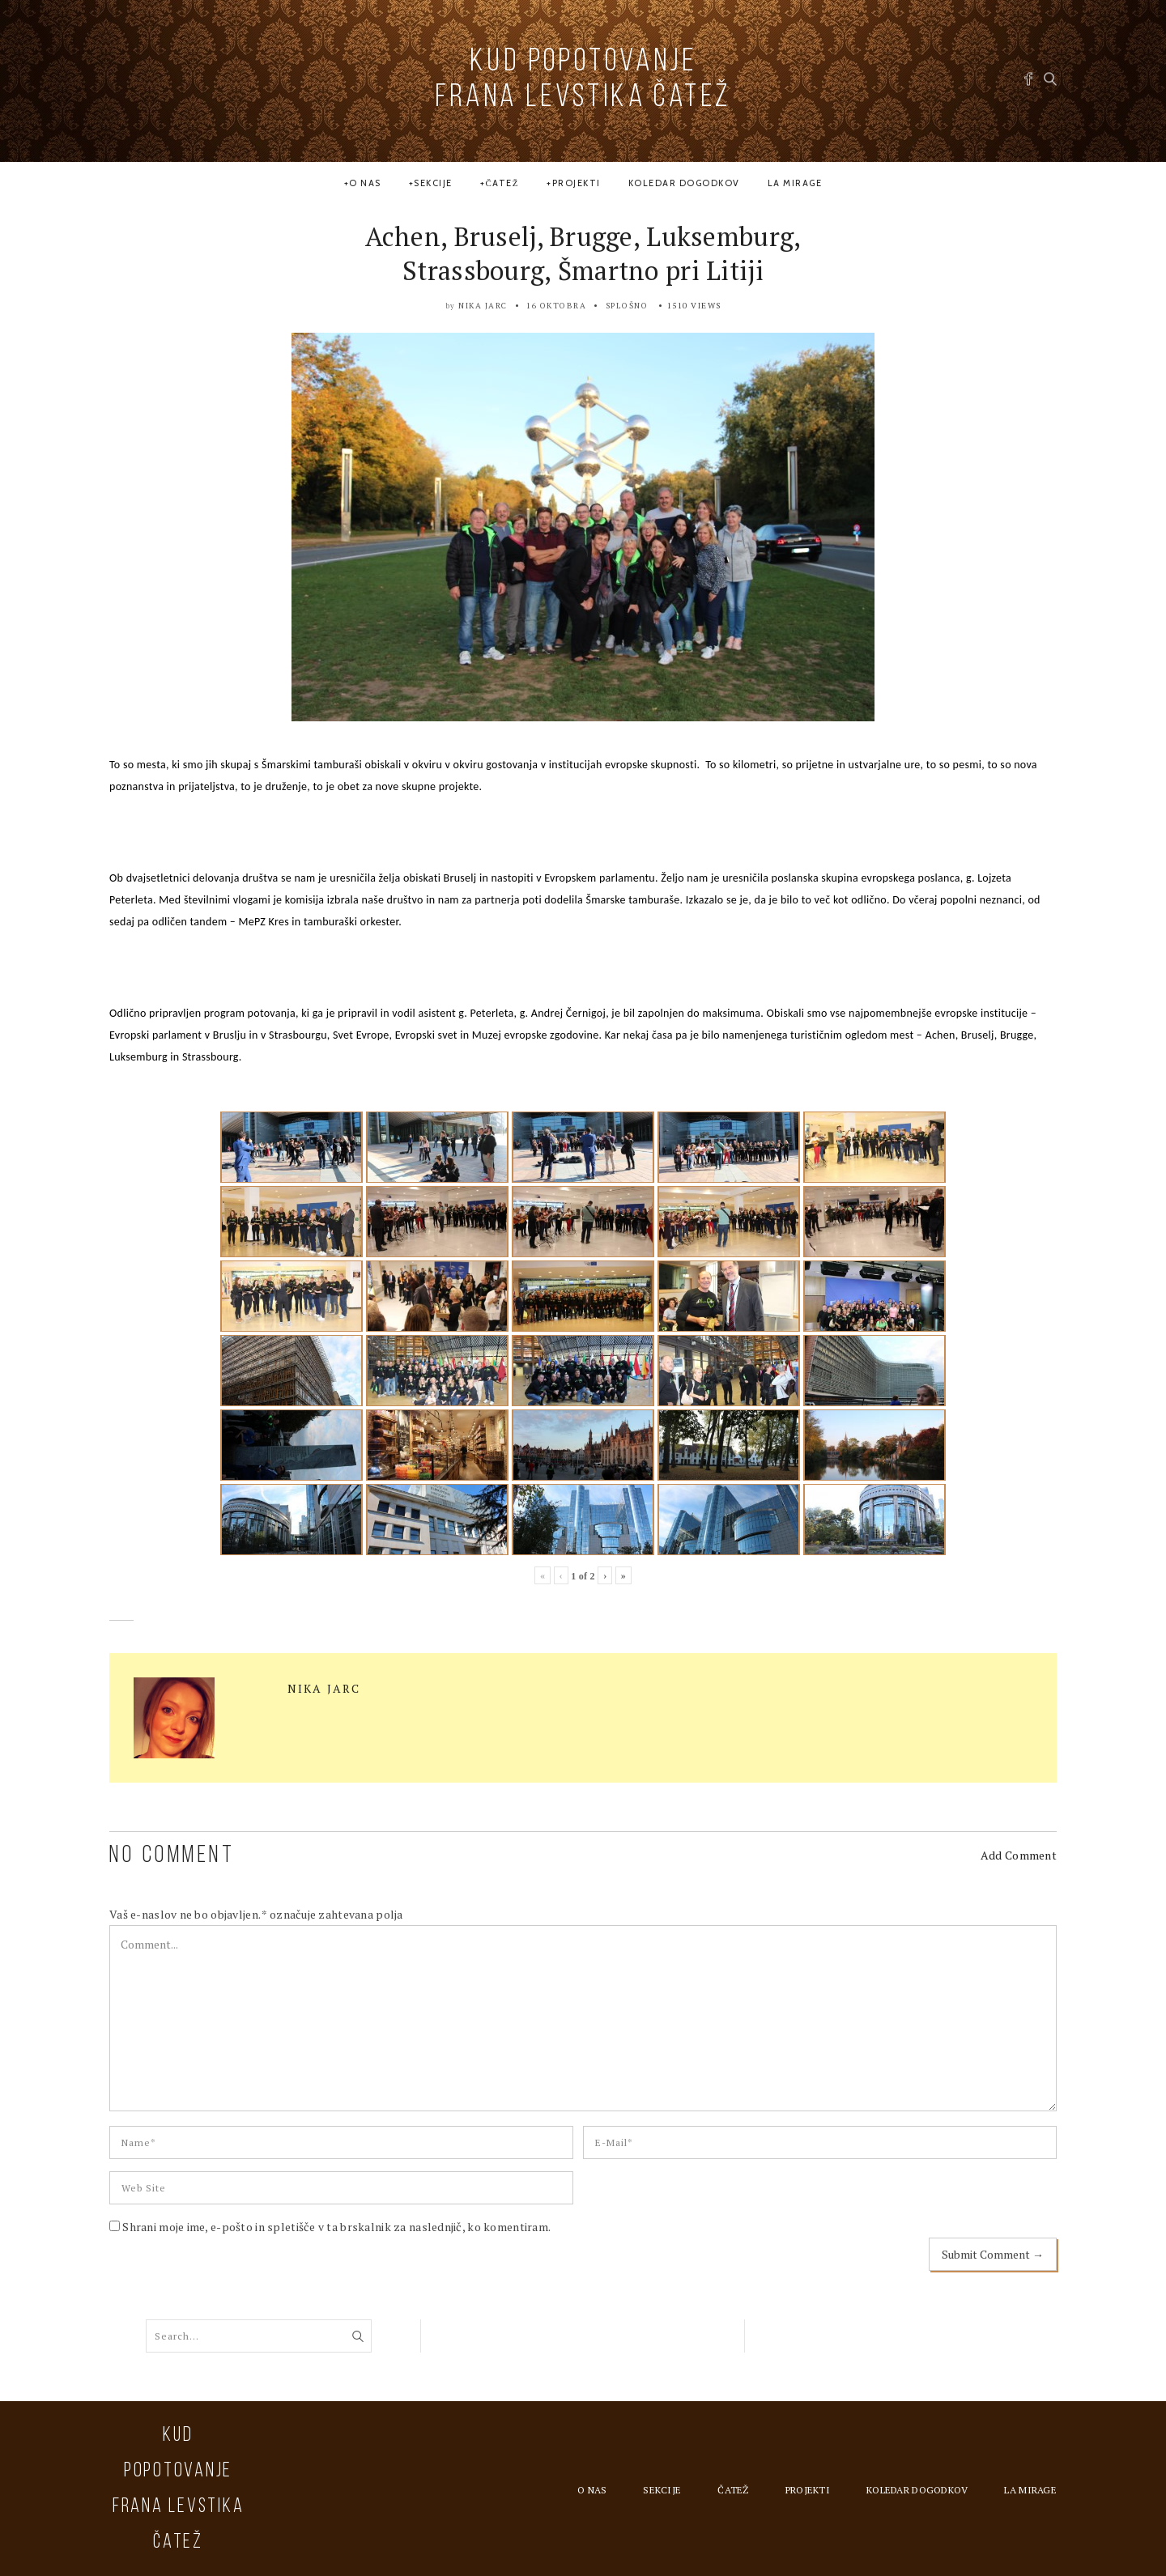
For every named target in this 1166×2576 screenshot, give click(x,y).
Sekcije (433, 183)
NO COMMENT (172, 1855)
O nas (365, 183)
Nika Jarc (483, 305)
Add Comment (1019, 1855)
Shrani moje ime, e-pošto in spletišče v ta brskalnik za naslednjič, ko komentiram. (336, 2226)
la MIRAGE (795, 183)
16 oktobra (556, 305)
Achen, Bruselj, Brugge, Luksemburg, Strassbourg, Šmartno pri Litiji (583, 253)
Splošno (627, 305)
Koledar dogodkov (684, 183)
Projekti (576, 183)
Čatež (502, 183)
